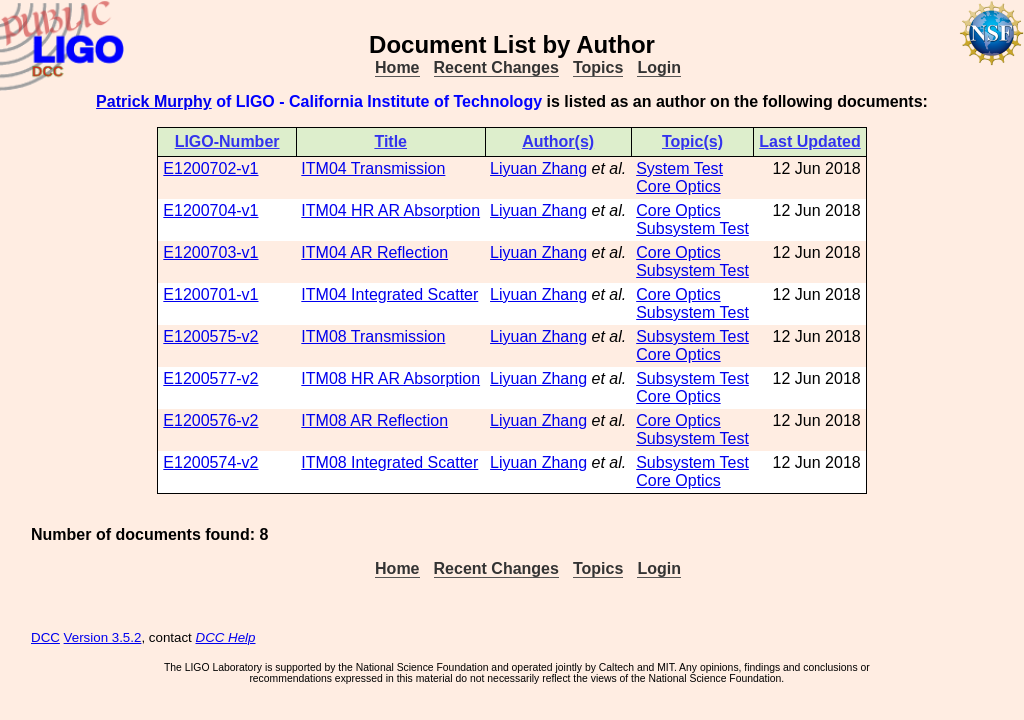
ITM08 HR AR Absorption (390, 378)
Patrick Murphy (154, 101)
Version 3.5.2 (103, 637)
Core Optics (678, 186)
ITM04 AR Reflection (374, 252)
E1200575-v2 (210, 336)
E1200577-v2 (210, 378)
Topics (598, 67)
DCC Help (226, 637)
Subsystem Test (692, 228)
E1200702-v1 (210, 168)
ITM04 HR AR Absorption (390, 210)
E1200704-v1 (210, 210)
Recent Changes (496, 67)
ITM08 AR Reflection (374, 420)
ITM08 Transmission (373, 336)
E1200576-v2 (210, 420)
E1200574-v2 (210, 462)
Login (659, 67)
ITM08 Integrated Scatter (389, 462)
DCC (45, 637)
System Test (679, 168)
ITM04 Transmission (373, 168)
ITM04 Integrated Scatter (389, 294)
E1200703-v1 (210, 252)
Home (397, 67)
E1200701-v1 (210, 294)
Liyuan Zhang (538, 168)
